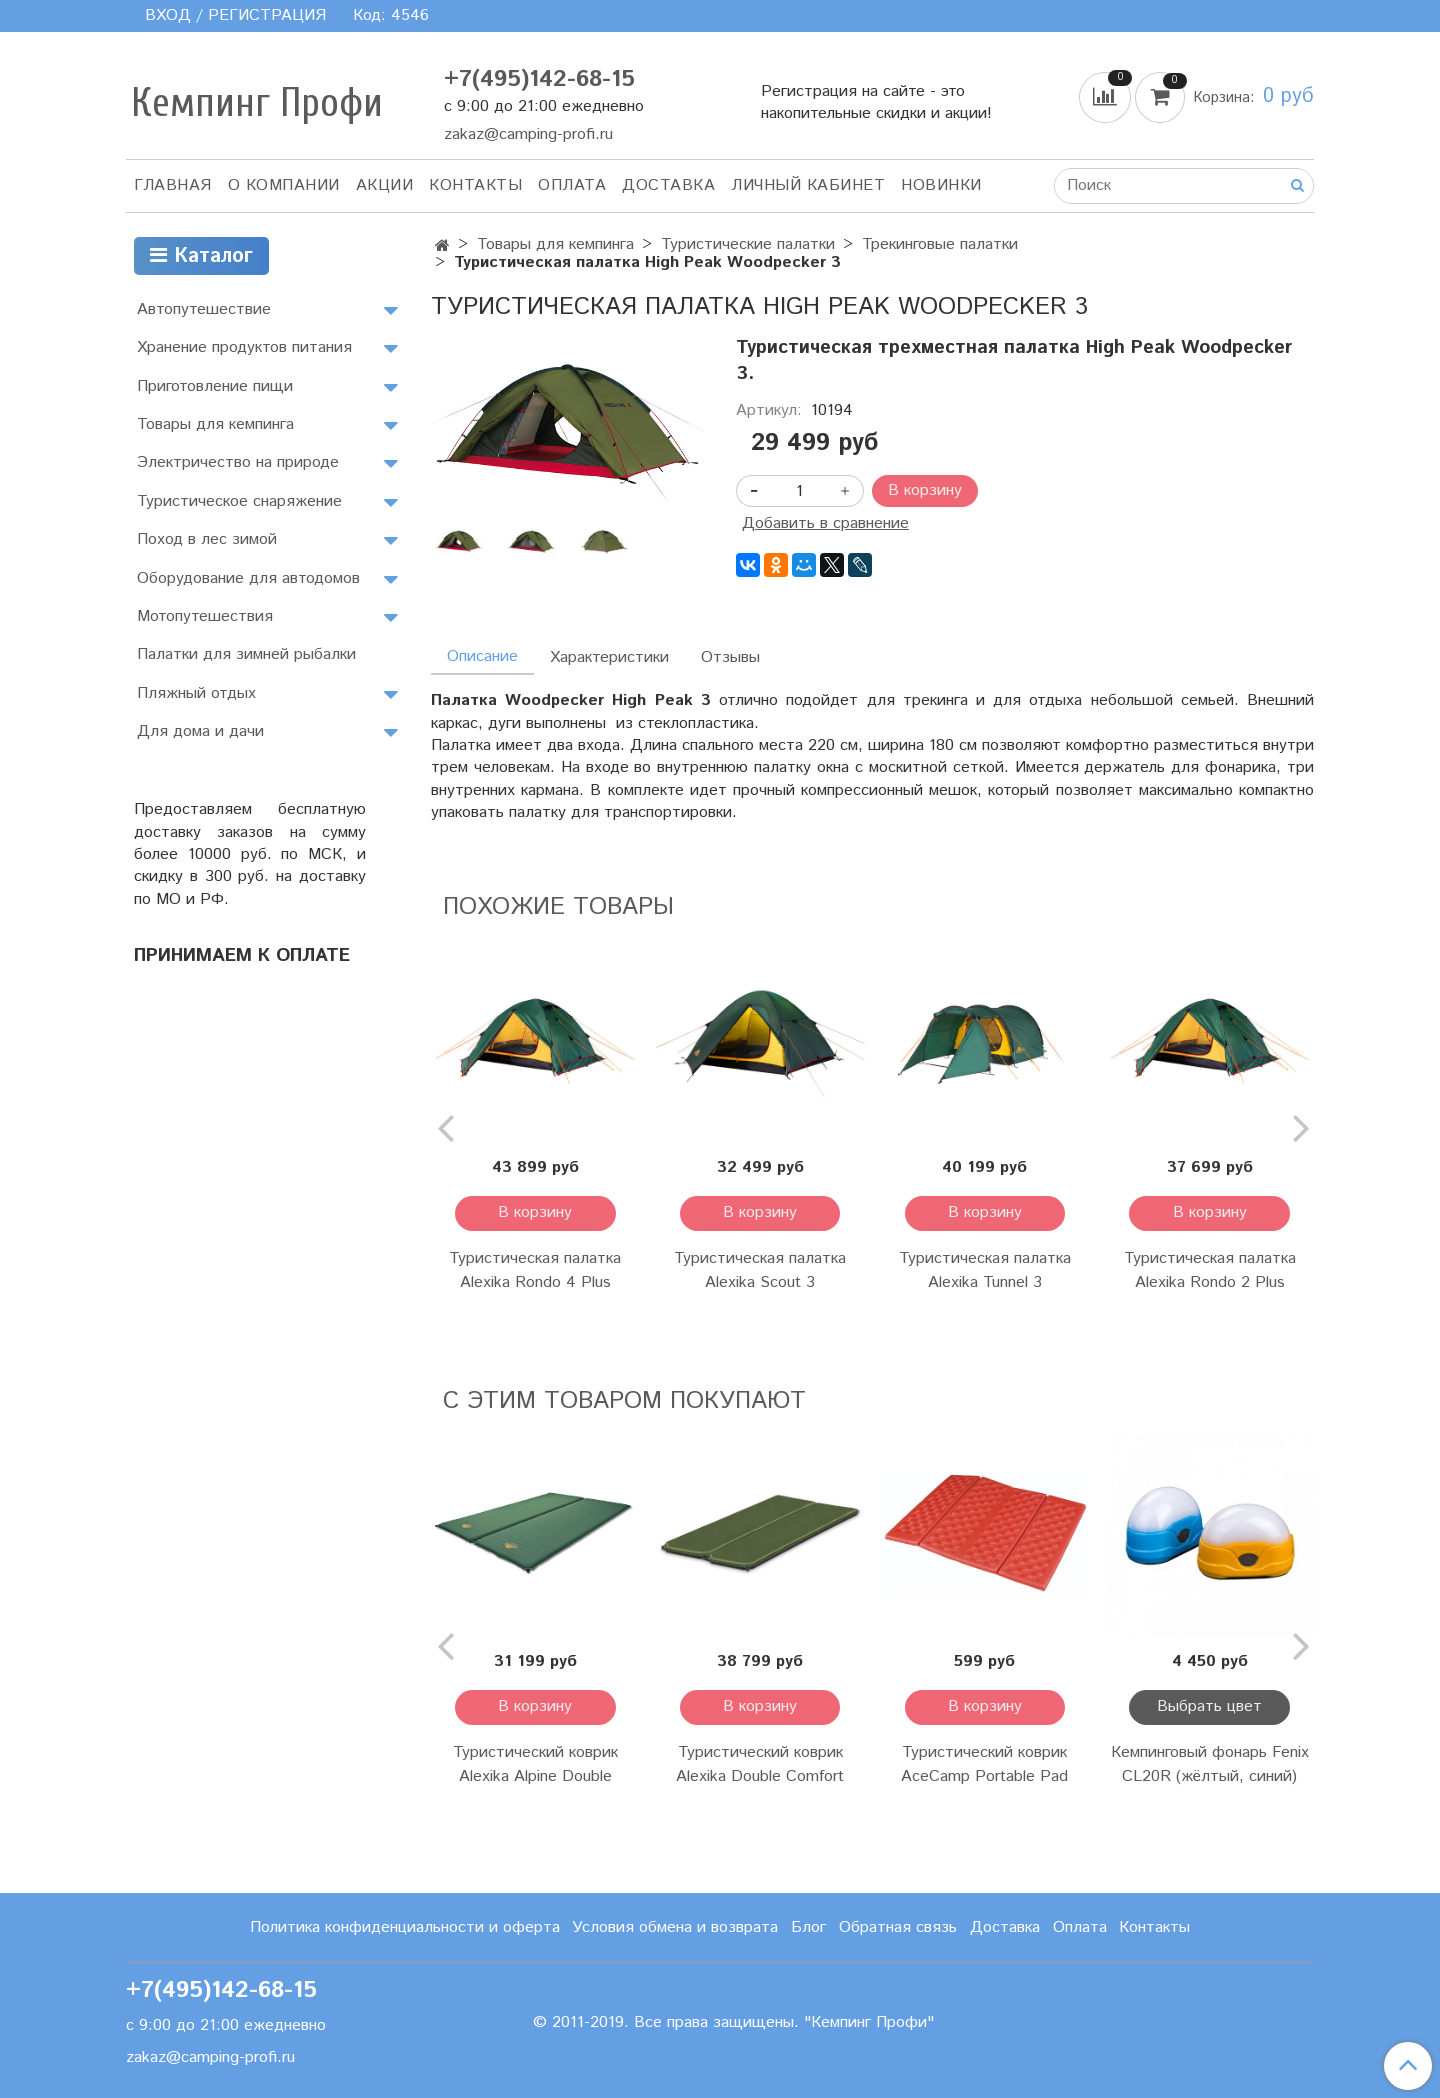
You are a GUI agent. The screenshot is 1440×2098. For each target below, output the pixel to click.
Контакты (475, 185)
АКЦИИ (385, 185)
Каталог (201, 256)
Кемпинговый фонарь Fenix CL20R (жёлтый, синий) (1210, 1764)
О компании (284, 185)
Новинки (941, 185)
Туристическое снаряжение (239, 501)
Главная (173, 185)
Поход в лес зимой (207, 539)
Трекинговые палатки (940, 244)
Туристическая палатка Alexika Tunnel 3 (985, 1270)
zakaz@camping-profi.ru (528, 134)
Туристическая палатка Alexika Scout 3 (760, 1270)
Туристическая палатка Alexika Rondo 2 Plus (1210, 1270)
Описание (482, 656)
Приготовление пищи (215, 386)
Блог (808, 1927)
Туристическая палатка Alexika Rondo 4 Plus (535, 1270)
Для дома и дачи (200, 731)
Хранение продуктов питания (244, 347)
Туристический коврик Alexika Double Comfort (760, 1764)
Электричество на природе (238, 462)
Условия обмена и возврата (675, 1927)
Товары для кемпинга (555, 244)
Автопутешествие (204, 309)
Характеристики (609, 657)
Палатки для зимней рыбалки (246, 654)
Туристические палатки (748, 244)
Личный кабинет (808, 185)
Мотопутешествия (205, 616)
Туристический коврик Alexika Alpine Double (535, 1764)
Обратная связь (898, 1927)
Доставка (668, 185)
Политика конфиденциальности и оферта (405, 1927)
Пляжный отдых (196, 693)
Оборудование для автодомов (248, 578)
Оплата (572, 185)
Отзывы (730, 657)
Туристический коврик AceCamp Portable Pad (984, 1764)
